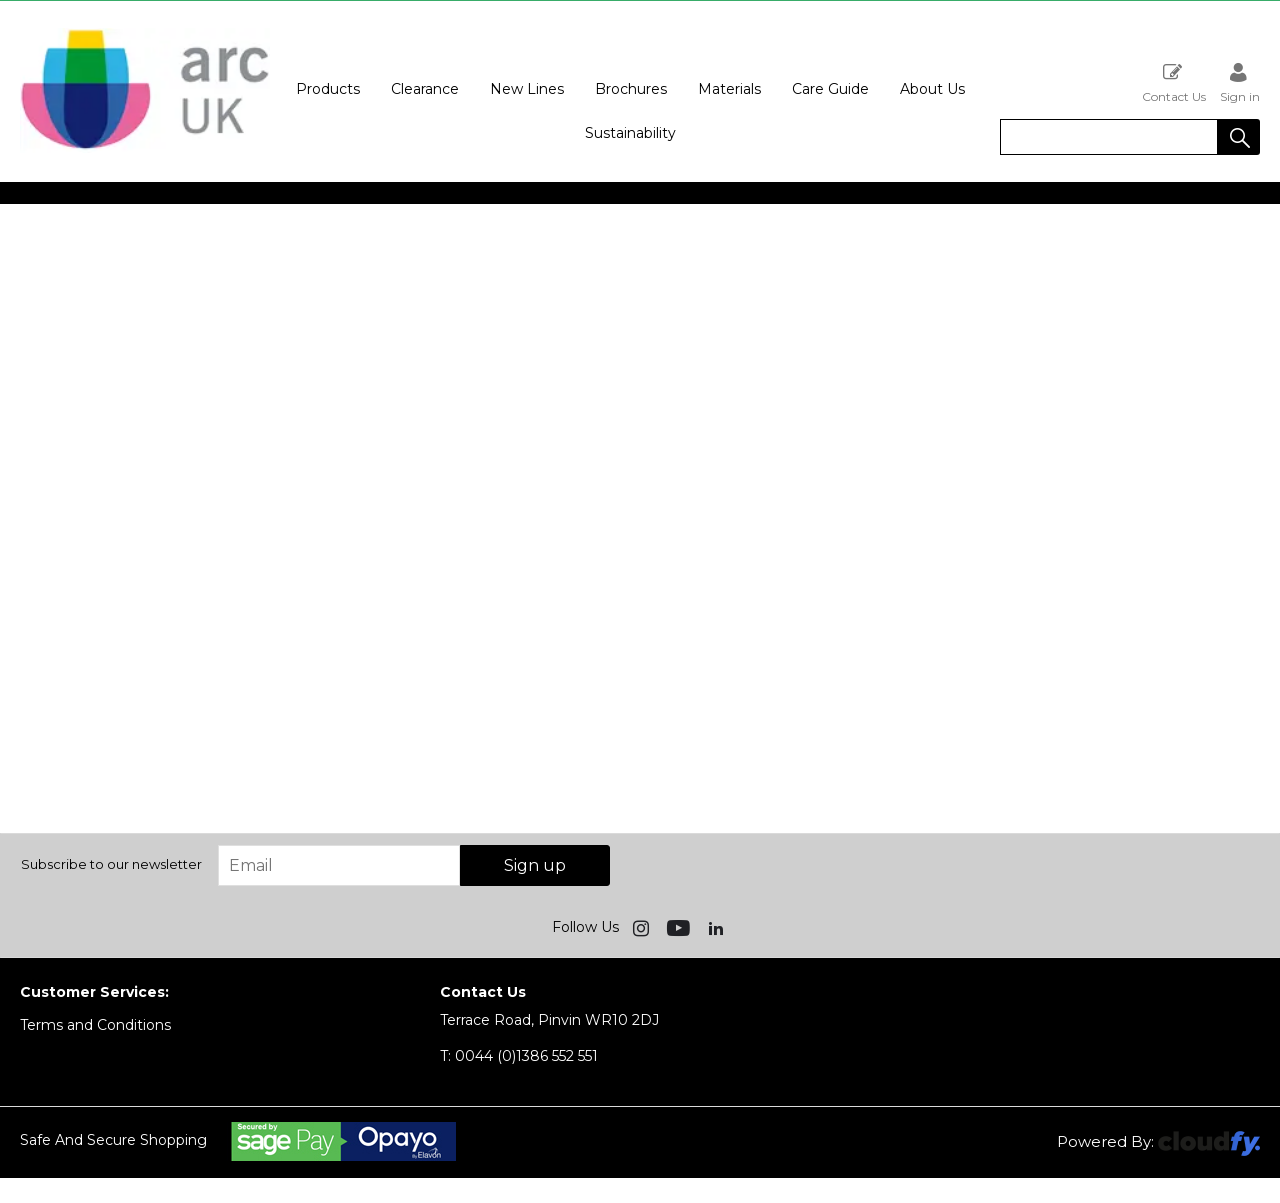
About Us (932, 89)
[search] (1109, 137)
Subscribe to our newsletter (111, 864)
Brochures (631, 89)
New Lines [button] (527, 89)
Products (328, 89)
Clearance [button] (425, 89)
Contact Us (1174, 82)
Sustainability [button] (630, 133)
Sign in (1240, 82)
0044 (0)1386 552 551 (519, 1056)
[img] (643, 927)
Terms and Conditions (95, 1025)
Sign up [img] (535, 865)
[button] (1239, 137)
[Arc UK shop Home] (145, 148)
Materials (729, 89)
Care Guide (830, 89)
